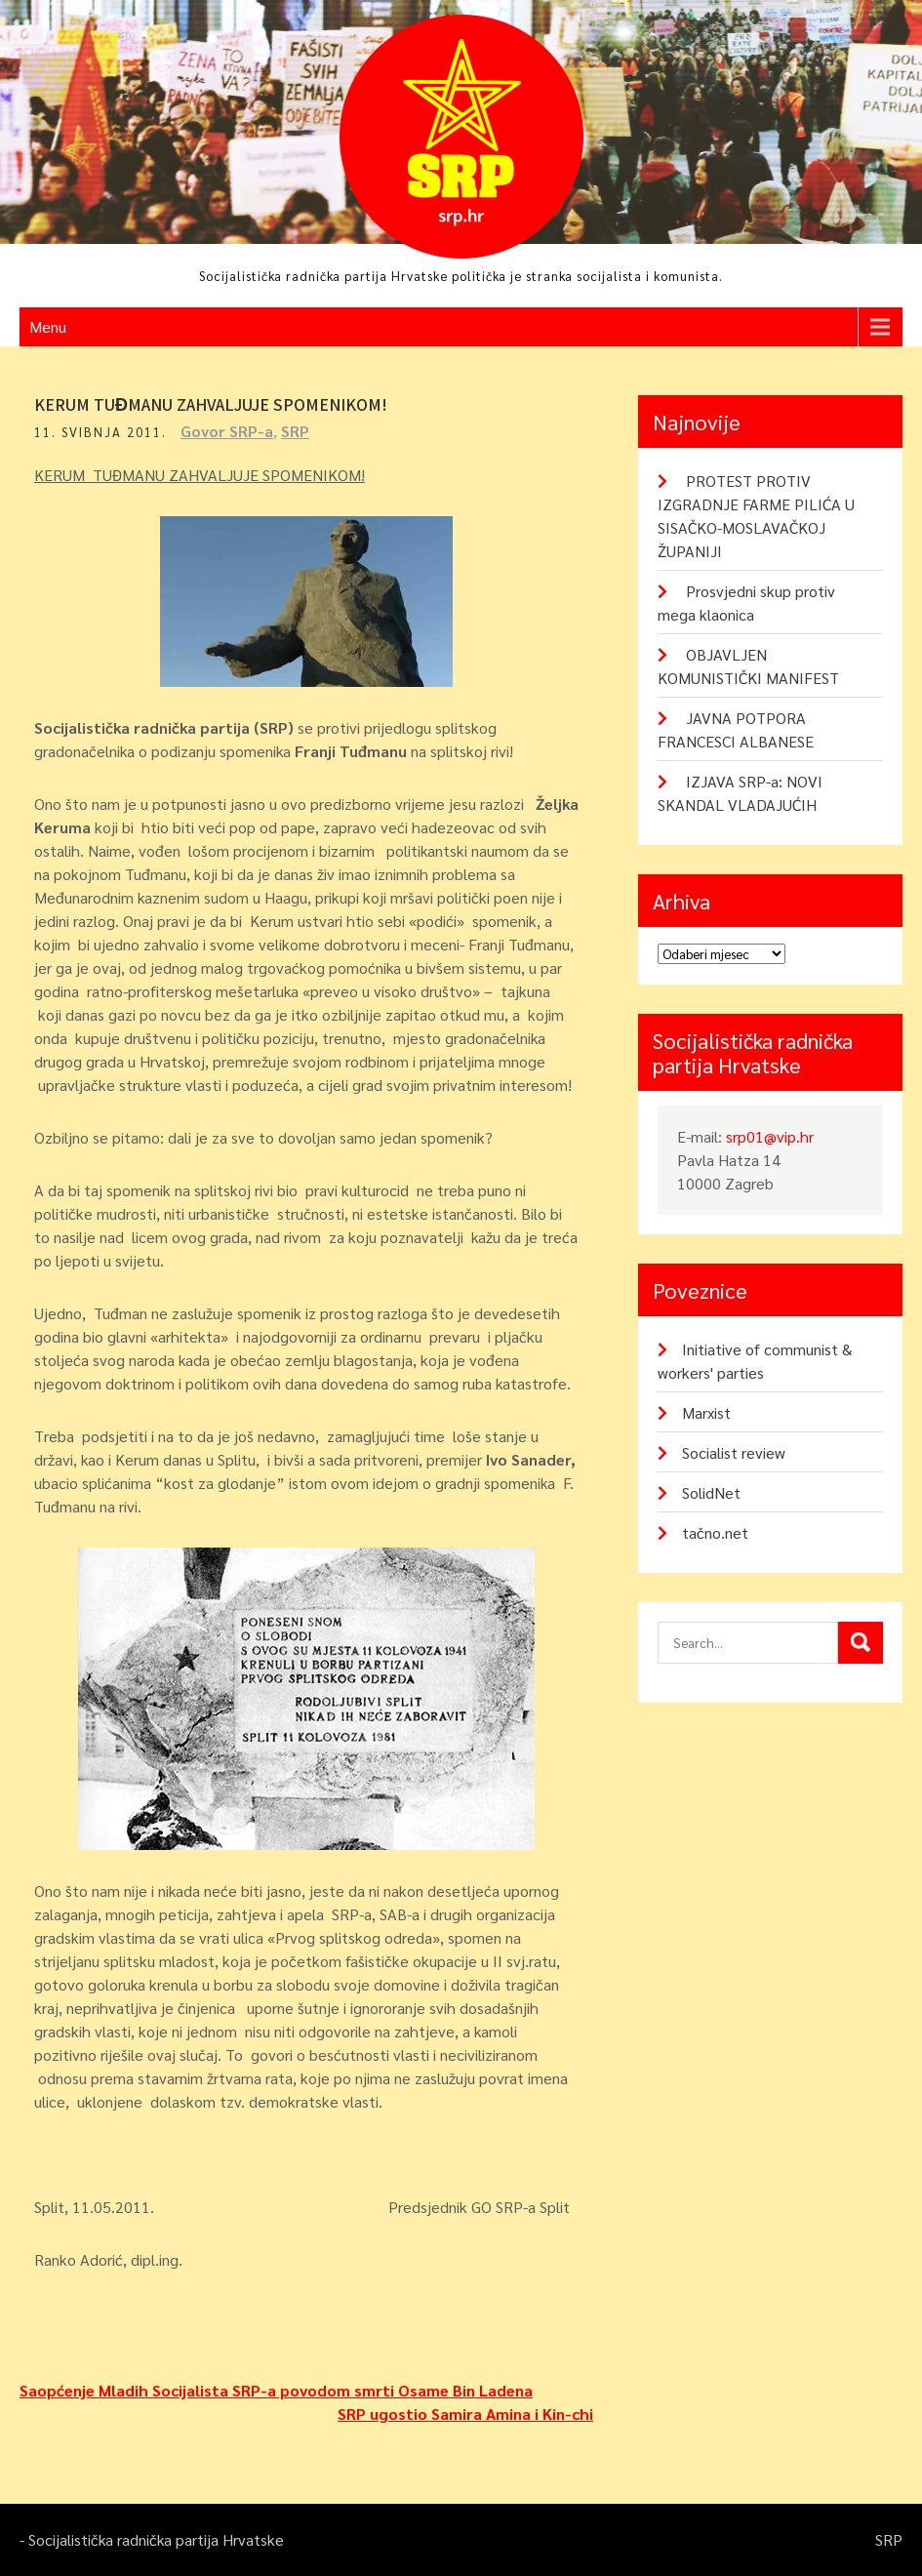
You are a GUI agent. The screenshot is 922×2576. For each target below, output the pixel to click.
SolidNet (711, 1492)
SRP (295, 431)
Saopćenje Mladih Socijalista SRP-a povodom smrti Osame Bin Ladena (276, 2390)
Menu (47, 326)
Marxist (706, 1412)
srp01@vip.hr (770, 1136)
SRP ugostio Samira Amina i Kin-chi (465, 2413)
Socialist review (733, 1452)
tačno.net (715, 1532)
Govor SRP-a (226, 431)
